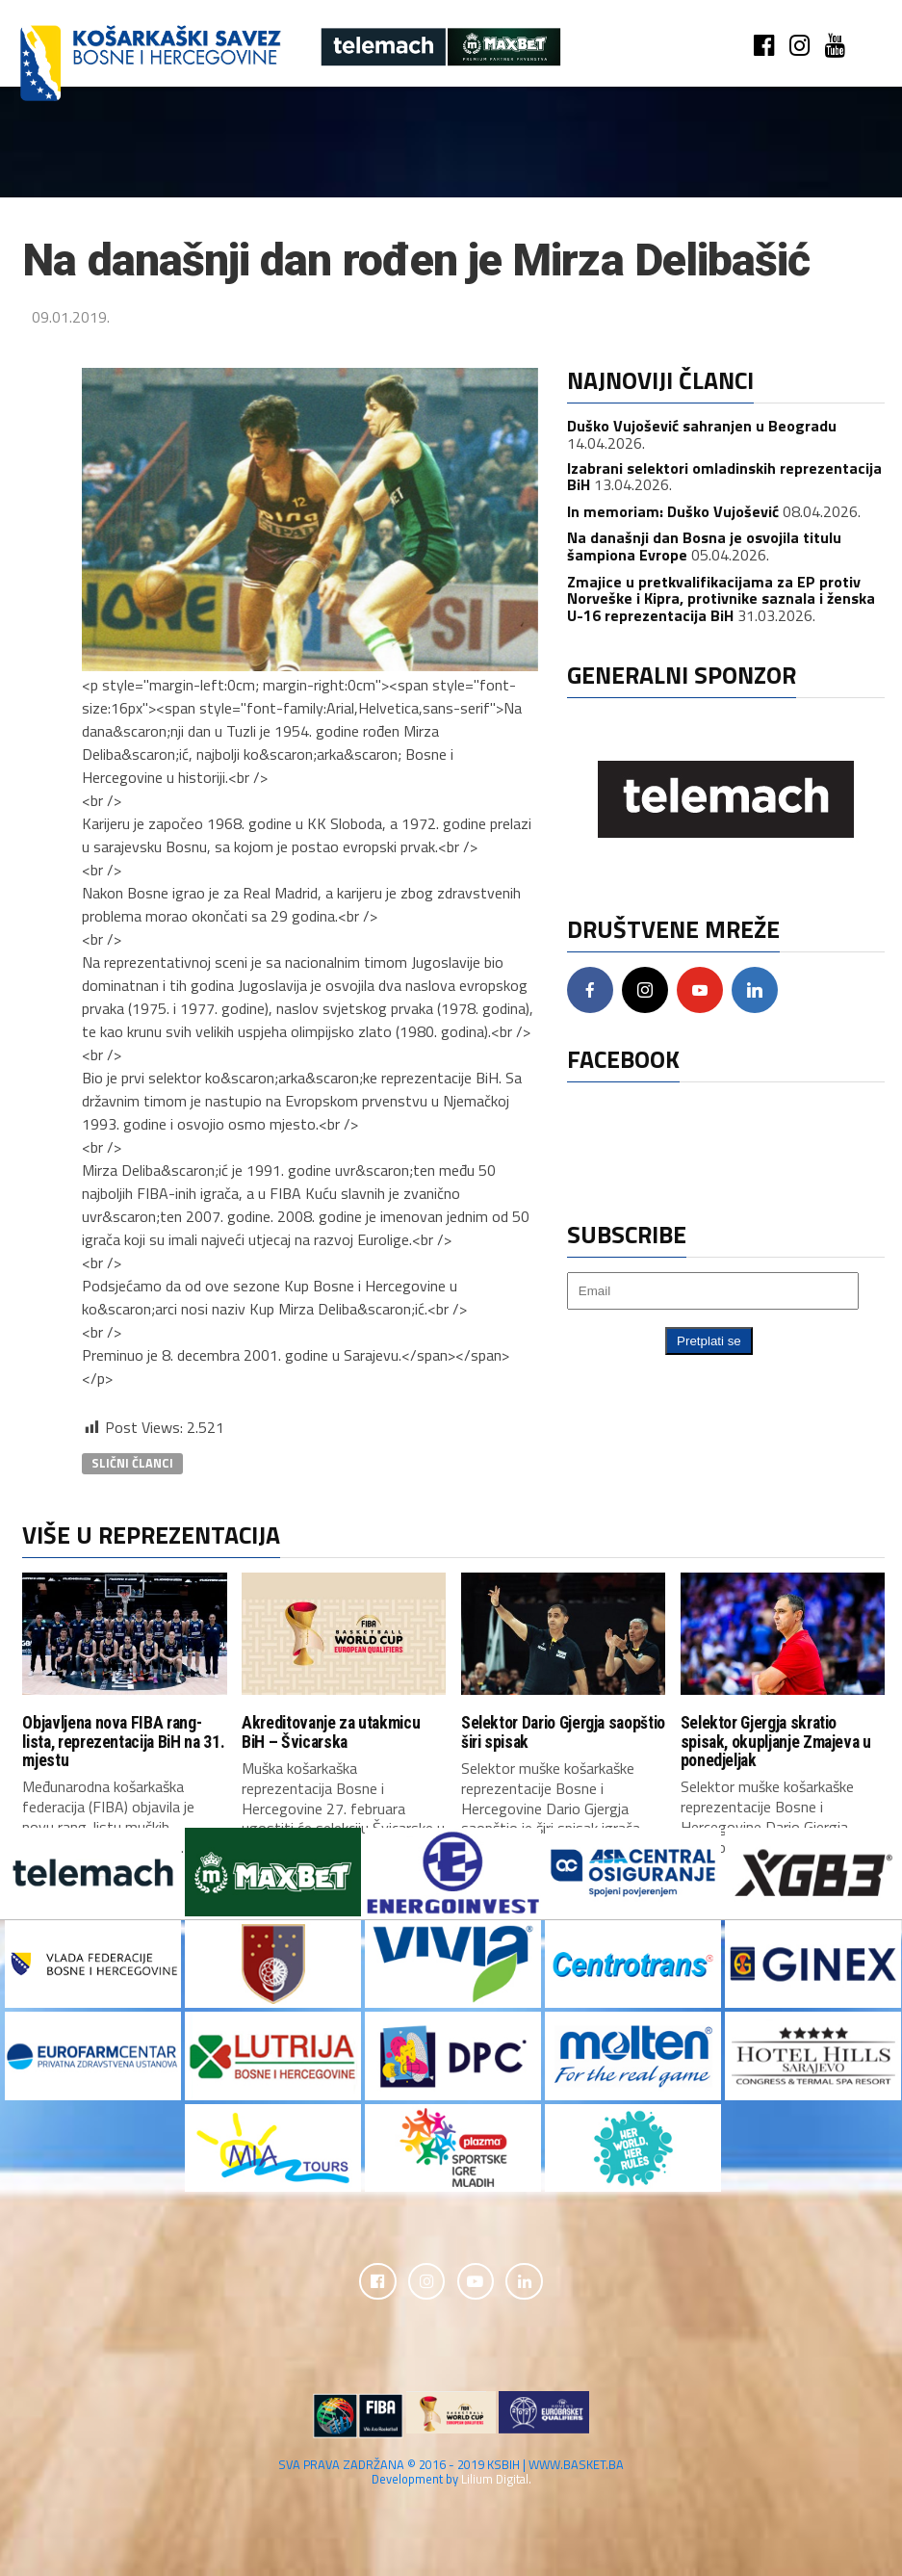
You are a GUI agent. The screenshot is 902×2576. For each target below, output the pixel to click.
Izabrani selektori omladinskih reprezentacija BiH (724, 476)
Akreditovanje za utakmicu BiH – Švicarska (331, 1732)
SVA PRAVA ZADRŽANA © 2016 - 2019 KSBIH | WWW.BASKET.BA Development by (451, 2473)
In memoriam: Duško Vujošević (673, 511)
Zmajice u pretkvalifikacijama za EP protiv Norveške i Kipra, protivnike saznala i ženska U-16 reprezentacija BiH (721, 598)
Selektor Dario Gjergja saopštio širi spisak (563, 1732)
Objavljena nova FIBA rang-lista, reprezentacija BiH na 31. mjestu (123, 1741)
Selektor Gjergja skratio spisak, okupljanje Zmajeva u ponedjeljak (776, 1741)
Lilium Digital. (496, 2480)
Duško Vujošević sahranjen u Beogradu (702, 425)
